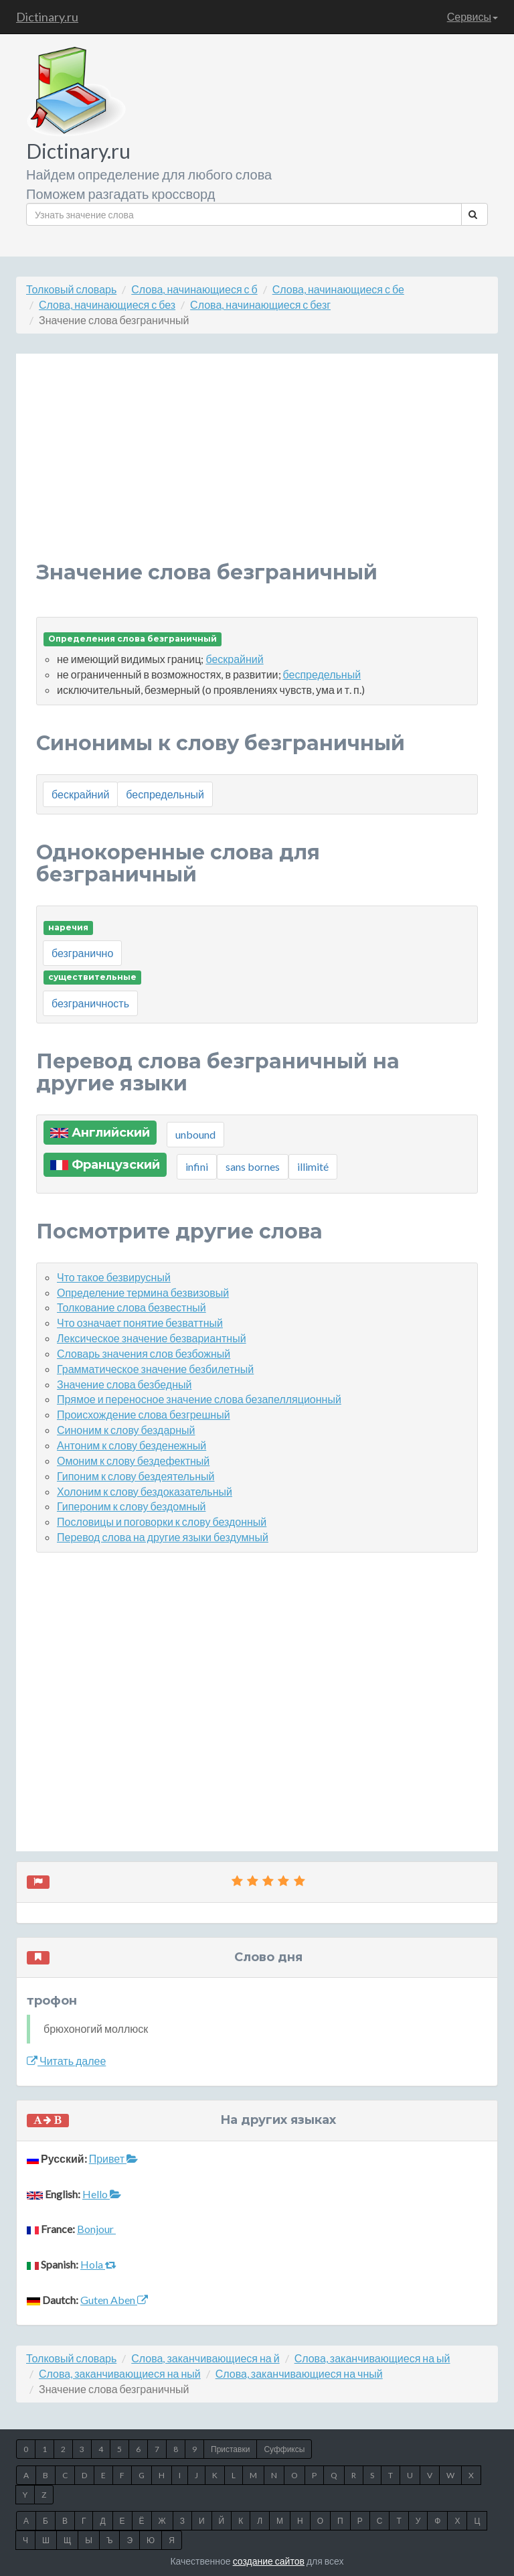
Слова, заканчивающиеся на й (205, 2358)
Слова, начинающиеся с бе (338, 289)
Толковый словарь (71, 289)
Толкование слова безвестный (131, 1307)
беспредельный (322, 674)
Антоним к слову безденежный (131, 1445)
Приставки (230, 2449)
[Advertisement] (257, 467)
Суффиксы (284, 2449)
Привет (113, 2158)
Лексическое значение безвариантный (151, 1338)
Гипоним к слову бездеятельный (135, 1476)
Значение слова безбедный (124, 1384)
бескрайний (234, 658)
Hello (101, 2194)
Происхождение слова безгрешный (143, 1414)
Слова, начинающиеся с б (194, 289)
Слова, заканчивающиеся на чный (299, 2373)
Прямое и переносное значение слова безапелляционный (199, 1398)
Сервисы (472, 16)
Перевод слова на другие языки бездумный (162, 1536)
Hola (98, 2264)
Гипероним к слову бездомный (131, 1506)
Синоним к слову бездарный (126, 1429)
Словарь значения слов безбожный (143, 1353)
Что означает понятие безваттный (140, 1322)
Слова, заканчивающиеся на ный (120, 2373)
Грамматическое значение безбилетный (155, 1368)
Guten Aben (114, 2299)
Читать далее (66, 2060)
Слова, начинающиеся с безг (260, 304)
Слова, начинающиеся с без (107, 304)
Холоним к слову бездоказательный (144, 1491)
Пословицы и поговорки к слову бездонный (161, 1521)
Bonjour (96, 2228)
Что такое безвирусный (114, 1277)
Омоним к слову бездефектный (133, 1460)
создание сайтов (269, 2561)
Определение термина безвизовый (143, 1292)
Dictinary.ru (47, 16)
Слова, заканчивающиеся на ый (372, 2358)
